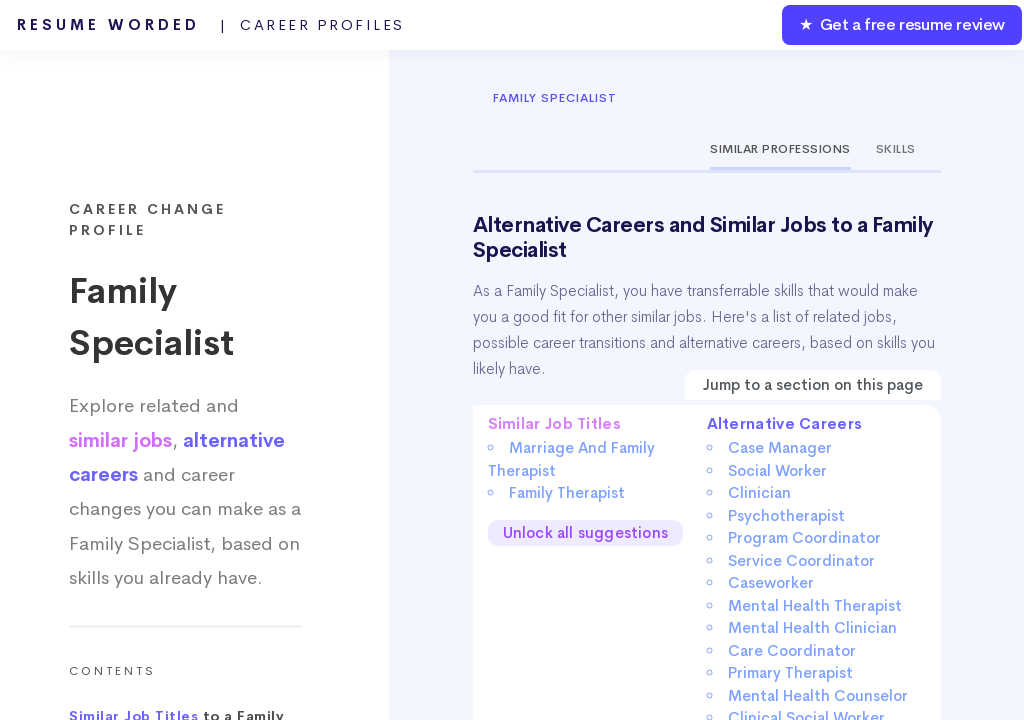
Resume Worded (211, 25)
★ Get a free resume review (902, 24)
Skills (896, 149)
